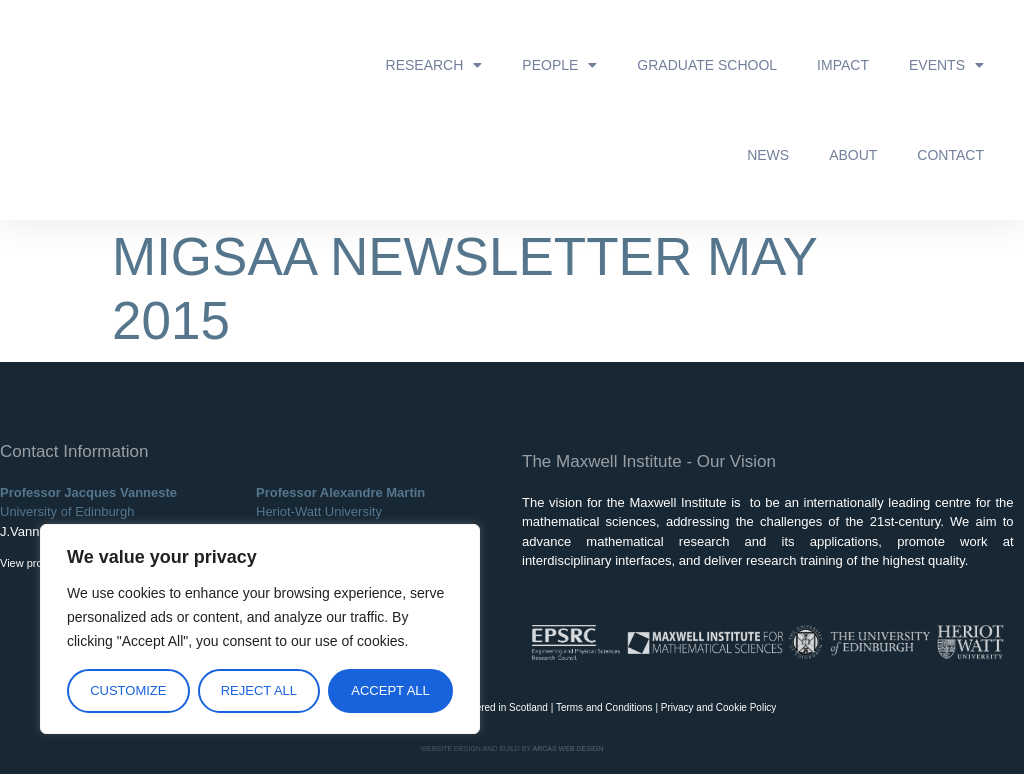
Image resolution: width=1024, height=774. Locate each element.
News (768, 155)
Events (946, 65)
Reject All (259, 690)
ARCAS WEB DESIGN (568, 748)
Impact (843, 65)
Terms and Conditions (604, 707)
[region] (260, 629)
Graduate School (707, 65)
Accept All (390, 690)
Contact (950, 155)
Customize (128, 690)
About (853, 155)
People (559, 65)
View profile (28, 563)
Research (434, 65)
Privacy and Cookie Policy (719, 707)
